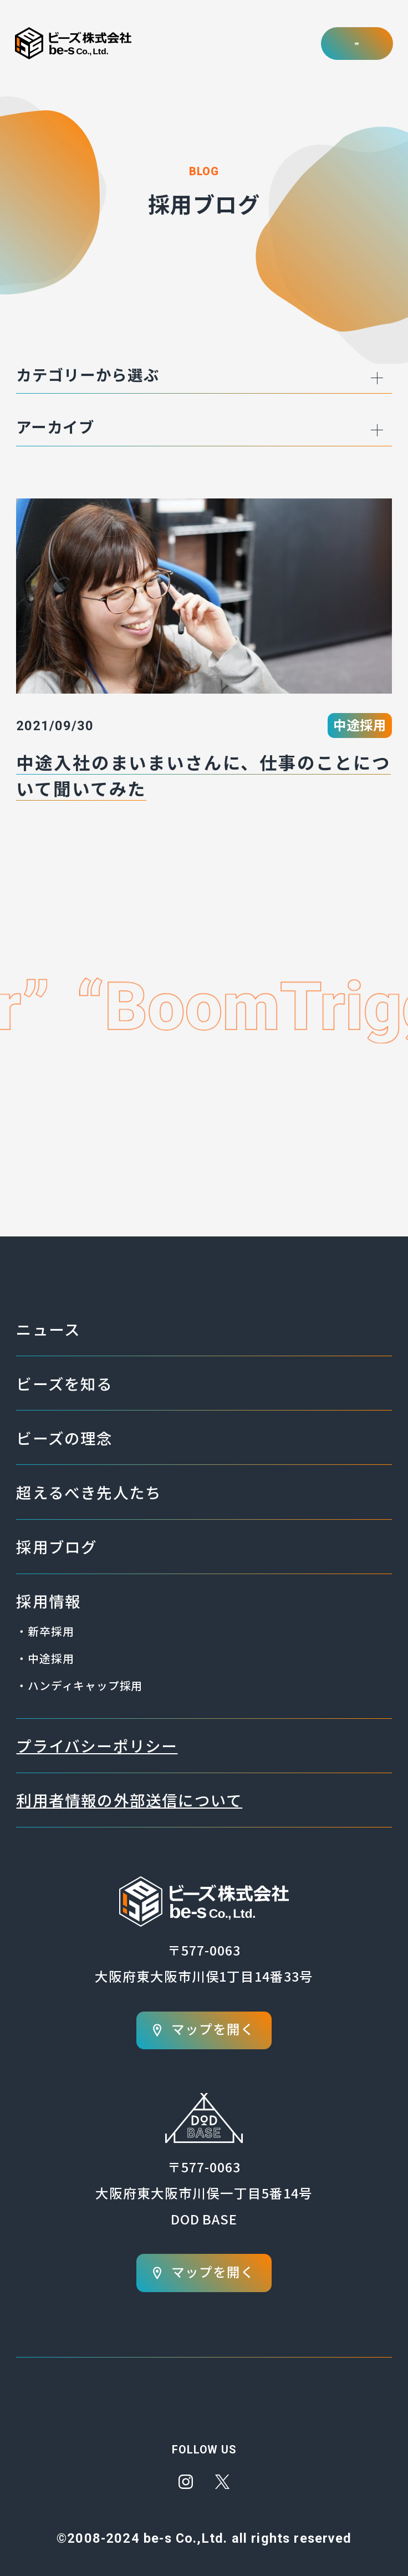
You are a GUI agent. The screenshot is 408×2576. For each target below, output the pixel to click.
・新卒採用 (45, 1631)
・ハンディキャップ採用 (79, 1685)
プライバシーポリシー (96, 1745)
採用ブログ (56, 1546)
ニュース (48, 1329)
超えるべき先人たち (88, 1492)
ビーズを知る (64, 1383)
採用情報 (48, 1601)
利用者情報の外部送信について (129, 1800)
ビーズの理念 (64, 1438)
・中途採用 (45, 1658)
